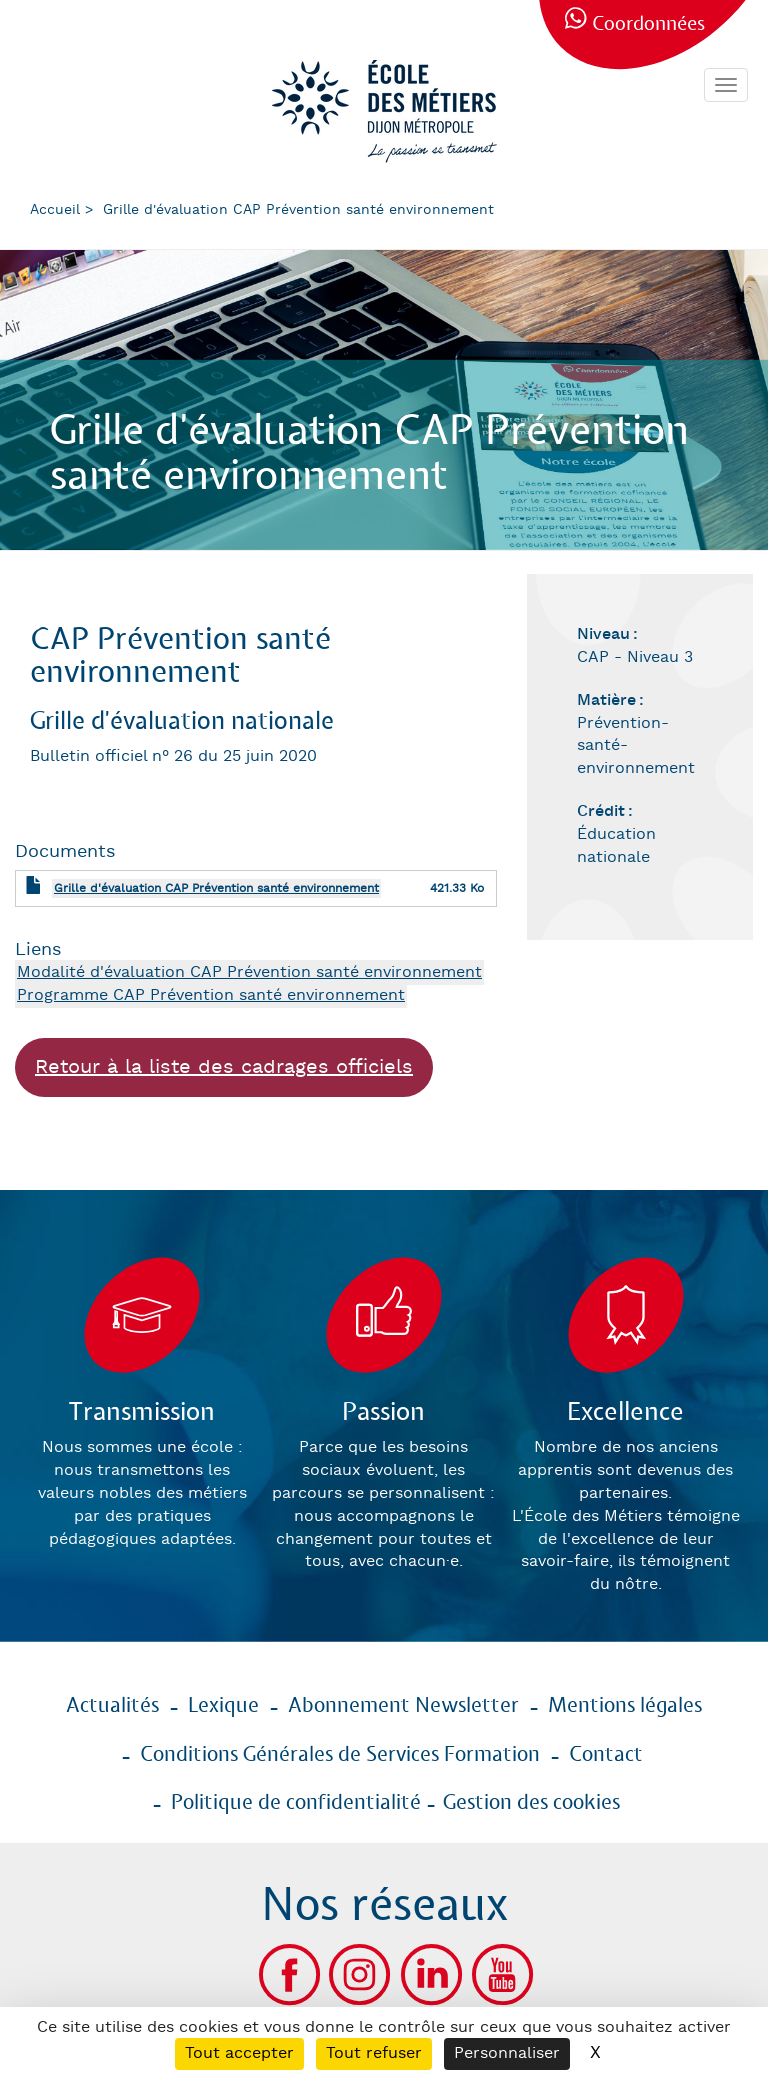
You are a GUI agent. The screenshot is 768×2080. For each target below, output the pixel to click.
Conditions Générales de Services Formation (340, 1755)
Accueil (55, 210)
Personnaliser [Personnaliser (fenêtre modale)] (507, 2053)
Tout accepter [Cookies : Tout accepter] (239, 2053)
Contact (606, 1755)
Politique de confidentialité (296, 1803)
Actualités (112, 1706)
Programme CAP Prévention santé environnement (211, 995)
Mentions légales (625, 1706)
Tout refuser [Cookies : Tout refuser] (374, 2053)
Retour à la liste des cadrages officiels (224, 1067)
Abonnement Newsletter (403, 1706)
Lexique (223, 1706)
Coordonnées (648, 24)
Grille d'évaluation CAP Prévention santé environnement (216, 888)
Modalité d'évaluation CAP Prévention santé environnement (249, 972)
